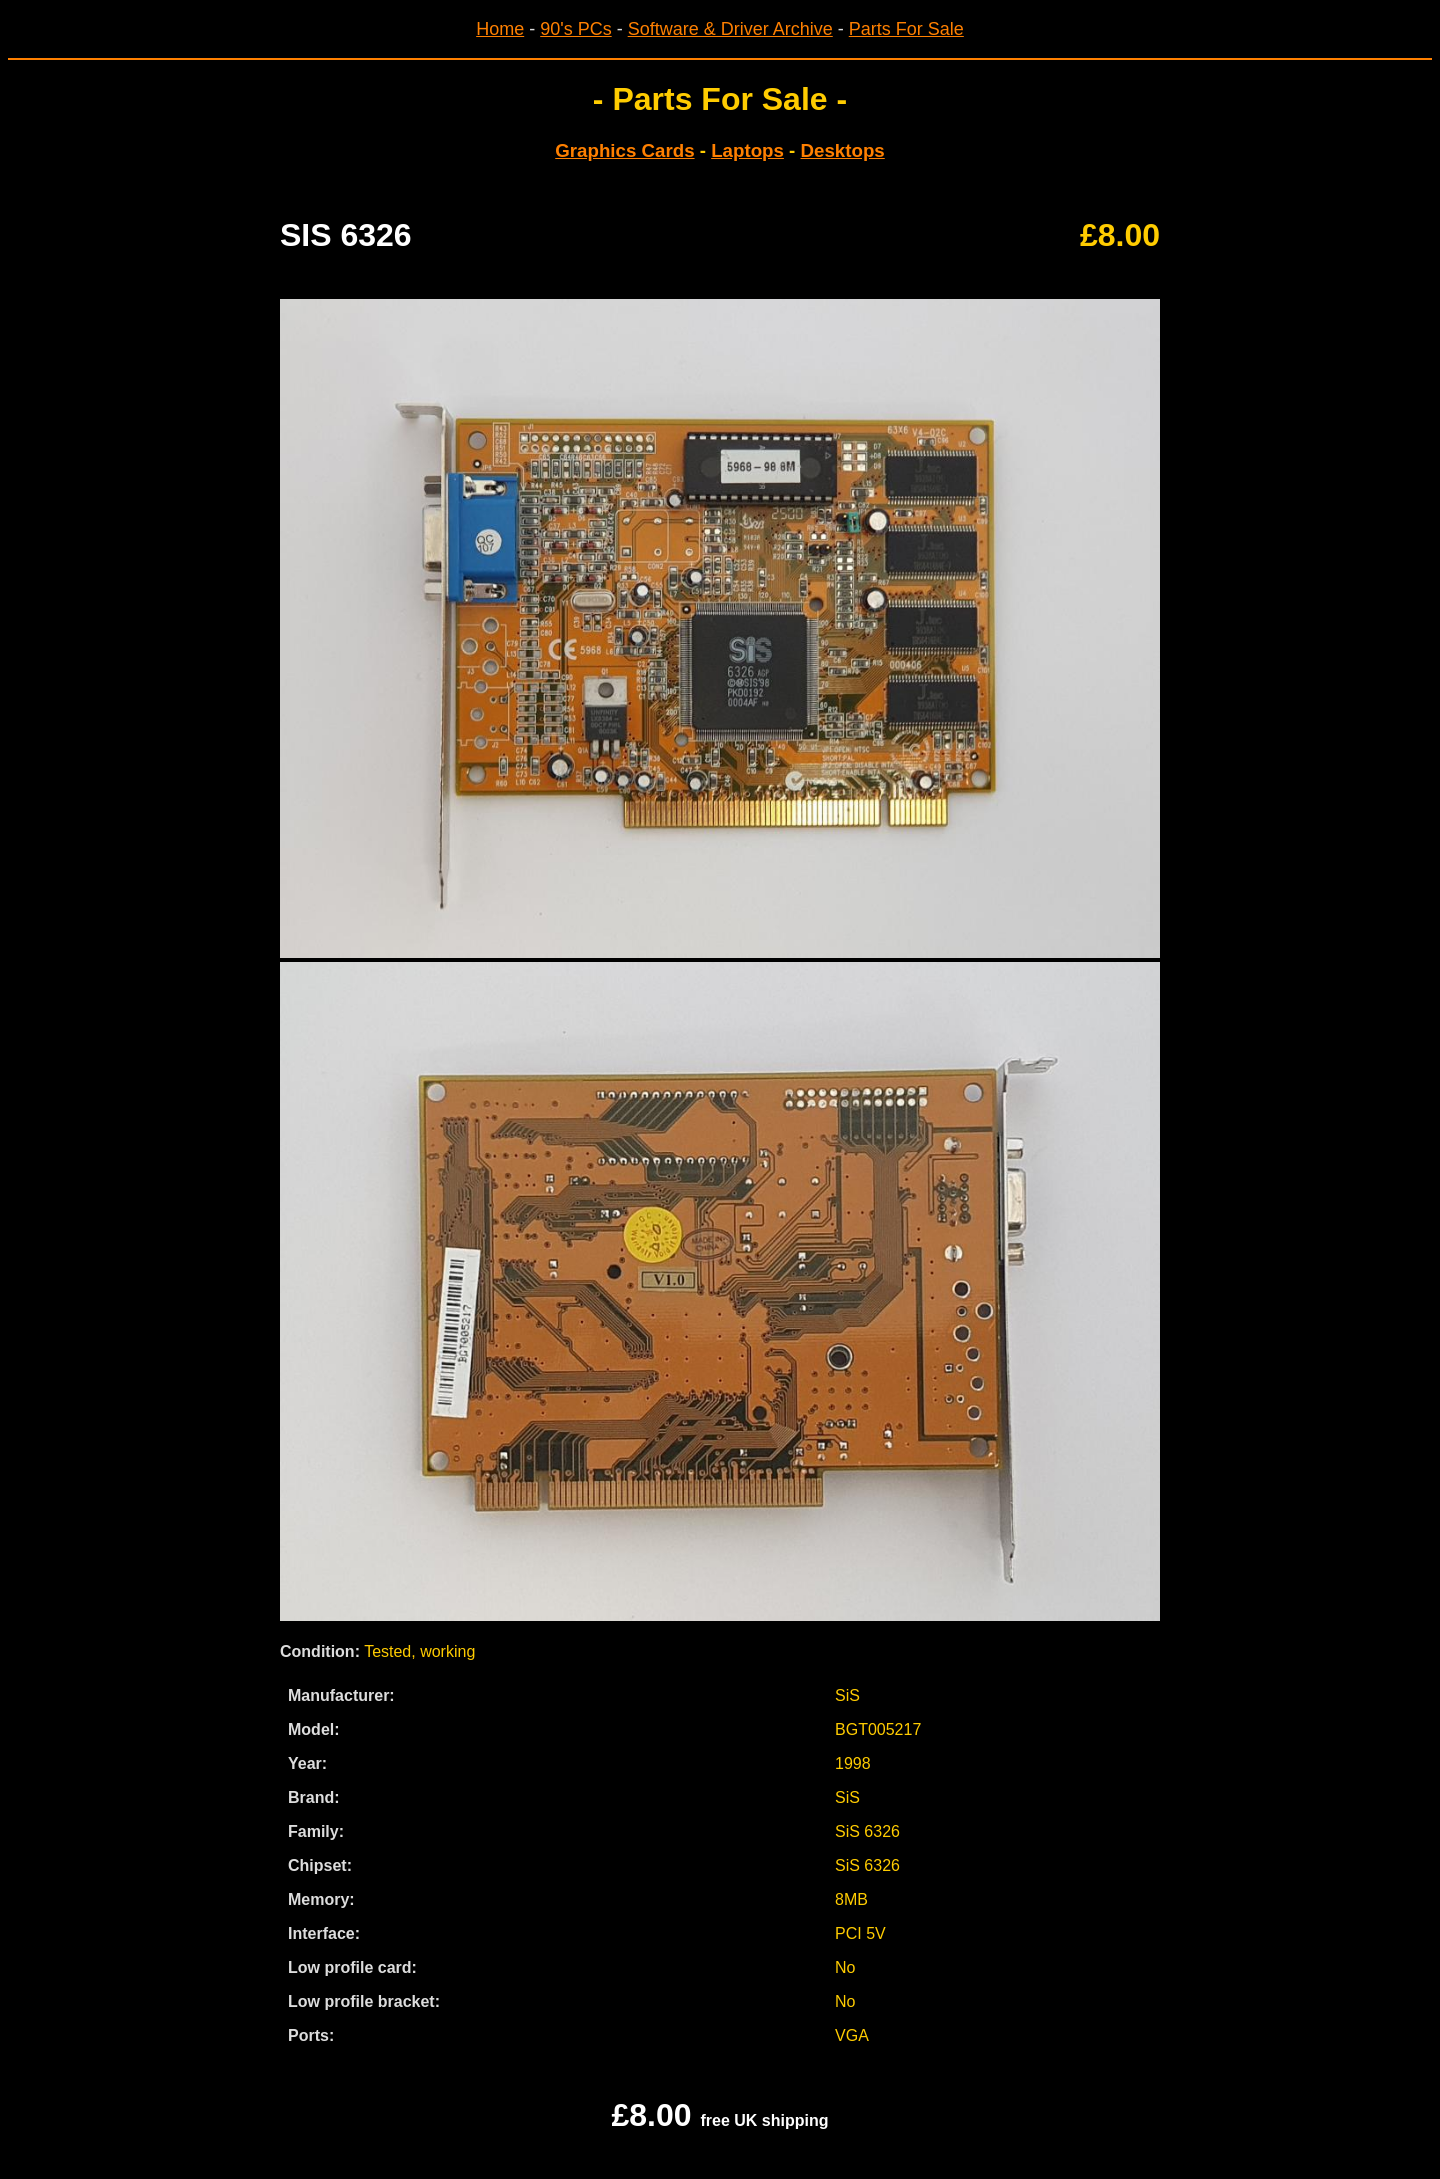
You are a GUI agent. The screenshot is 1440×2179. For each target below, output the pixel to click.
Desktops (843, 150)
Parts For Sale (906, 29)
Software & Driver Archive (730, 29)
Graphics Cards (624, 150)
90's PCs (575, 29)
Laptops (747, 150)
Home (500, 29)
